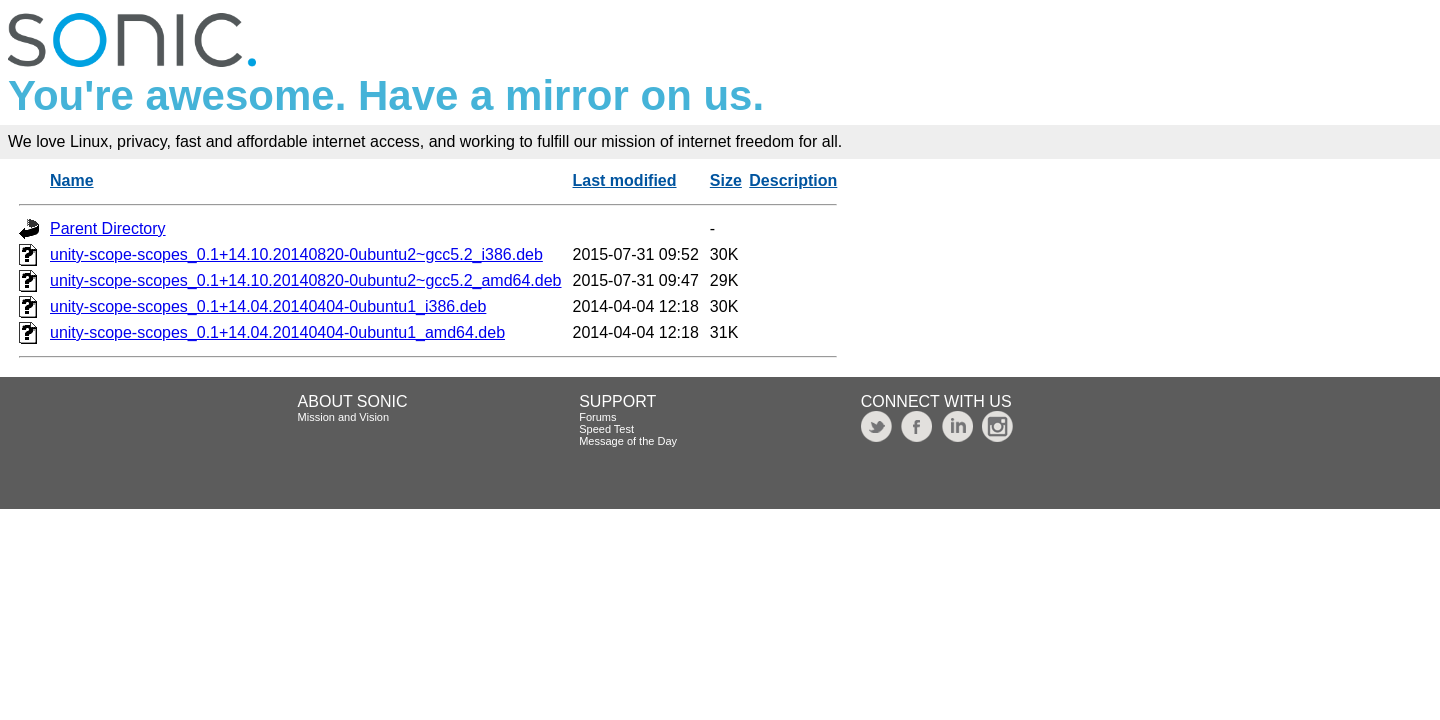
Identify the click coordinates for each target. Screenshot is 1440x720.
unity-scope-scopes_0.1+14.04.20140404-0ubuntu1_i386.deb (268, 306)
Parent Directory (108, 228)
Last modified (625, 180)
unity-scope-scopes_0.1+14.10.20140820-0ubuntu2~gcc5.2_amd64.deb (306, 280)
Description (793, 180)
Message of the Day (628, 441)
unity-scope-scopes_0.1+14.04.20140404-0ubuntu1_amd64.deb (277, 332)
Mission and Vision (344, 417)
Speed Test (606, 429)
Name (72, 180)
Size (726, 180)
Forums (597, 417)
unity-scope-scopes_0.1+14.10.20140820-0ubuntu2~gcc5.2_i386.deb (296, 254)
